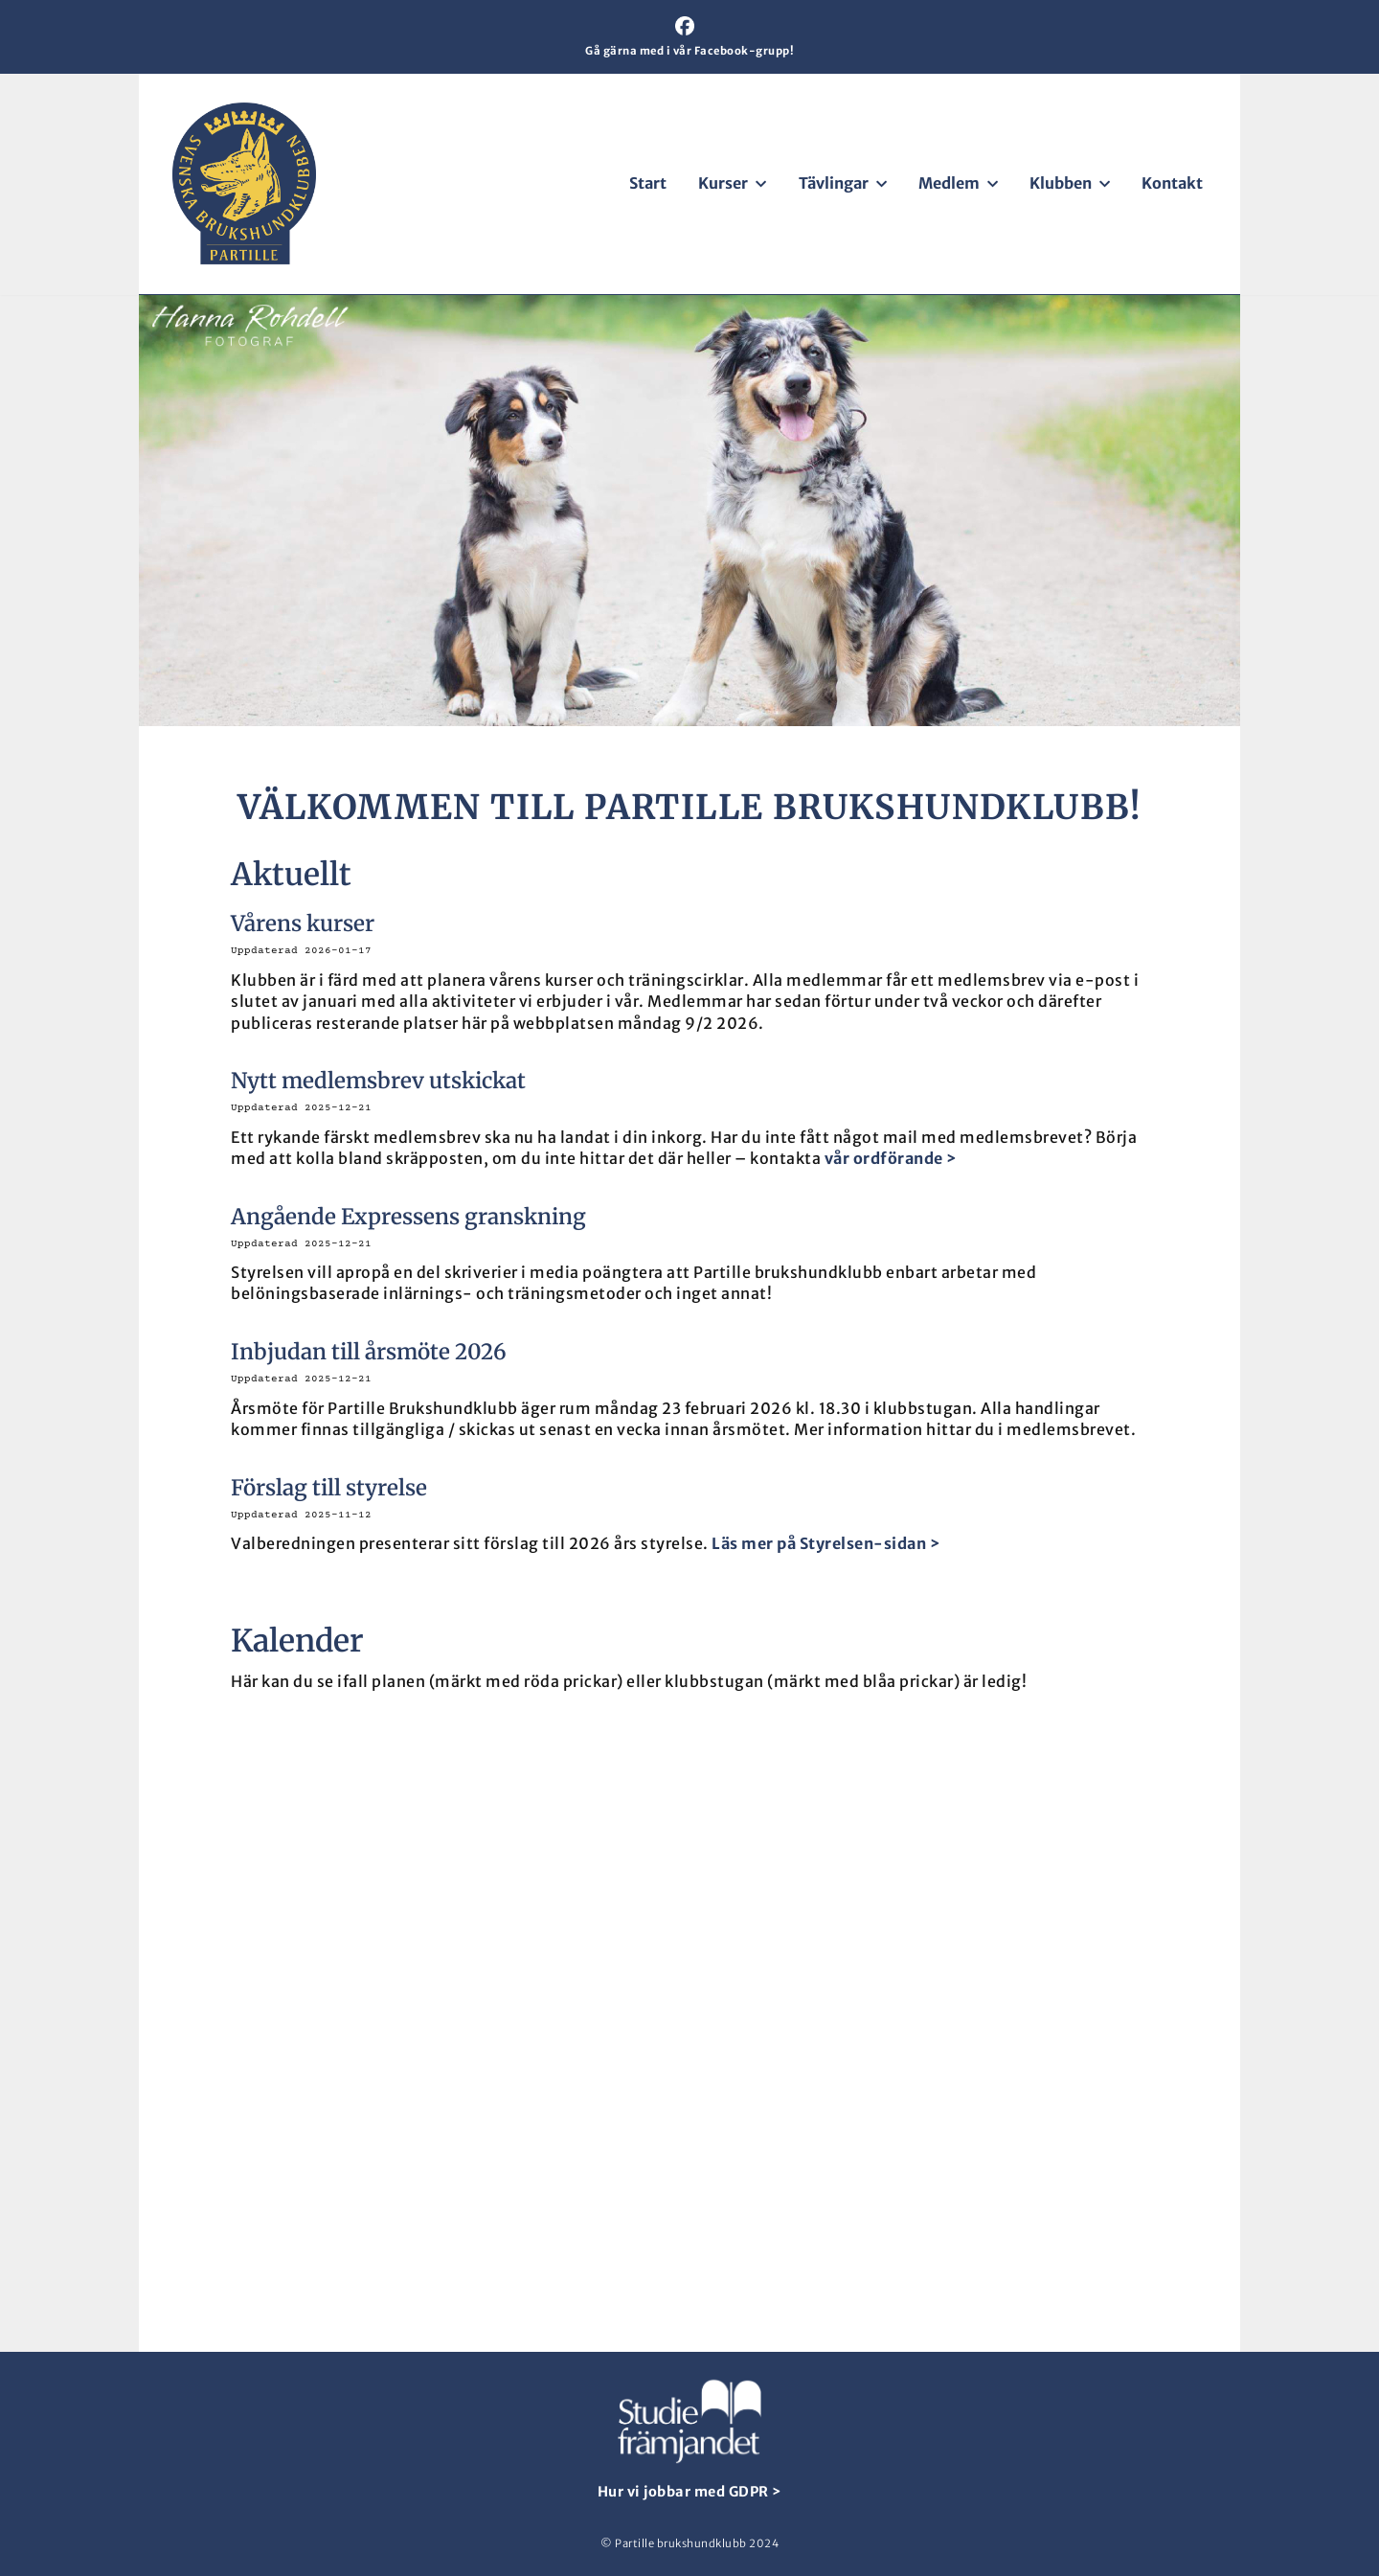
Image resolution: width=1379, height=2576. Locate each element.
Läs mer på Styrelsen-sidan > (826, 1543)
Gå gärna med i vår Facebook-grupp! (689, 50)
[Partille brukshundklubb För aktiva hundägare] (244, 183)
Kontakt (1172, 183)
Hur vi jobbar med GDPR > (690, 2491)
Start (648, 183)
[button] (759, 184)
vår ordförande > (891, 1158)
